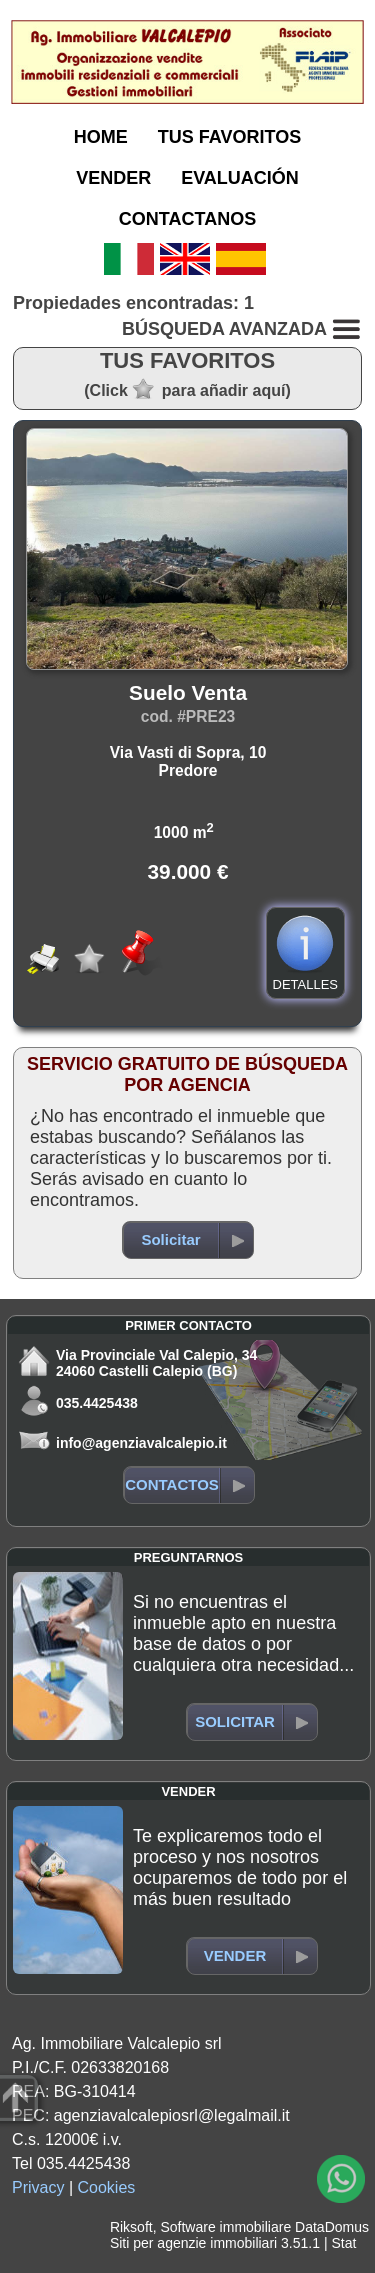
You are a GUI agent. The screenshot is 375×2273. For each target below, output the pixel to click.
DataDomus (332, 2227)
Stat (343, 2243)
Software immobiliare (225, 2227)
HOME (101, 137)
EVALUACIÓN (240, 178)
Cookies (107, 2187)
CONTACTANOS (187, 219)
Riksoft (131, 2227)
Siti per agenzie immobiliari (193, 2243)
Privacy (38, 2187)
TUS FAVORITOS (229, 137)
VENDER (113, 178)
